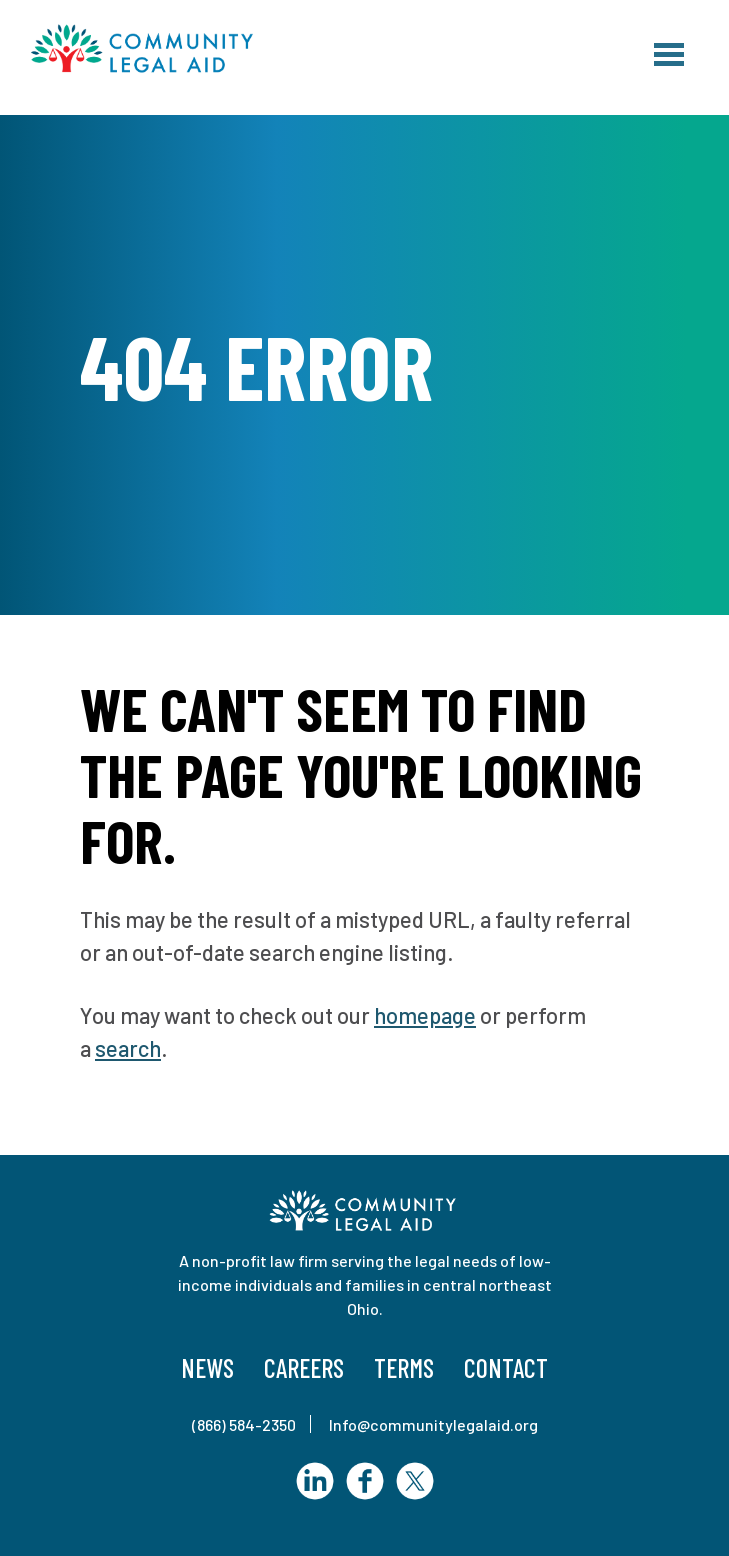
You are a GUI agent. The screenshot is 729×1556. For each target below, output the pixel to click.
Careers (304, 1367)
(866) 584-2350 (244, 1424)
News (207, 1367)
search (128, 1048)
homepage (425, 1015)
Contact (506, 1367)
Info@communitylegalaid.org (433, 1424)
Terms (404, 1367)
